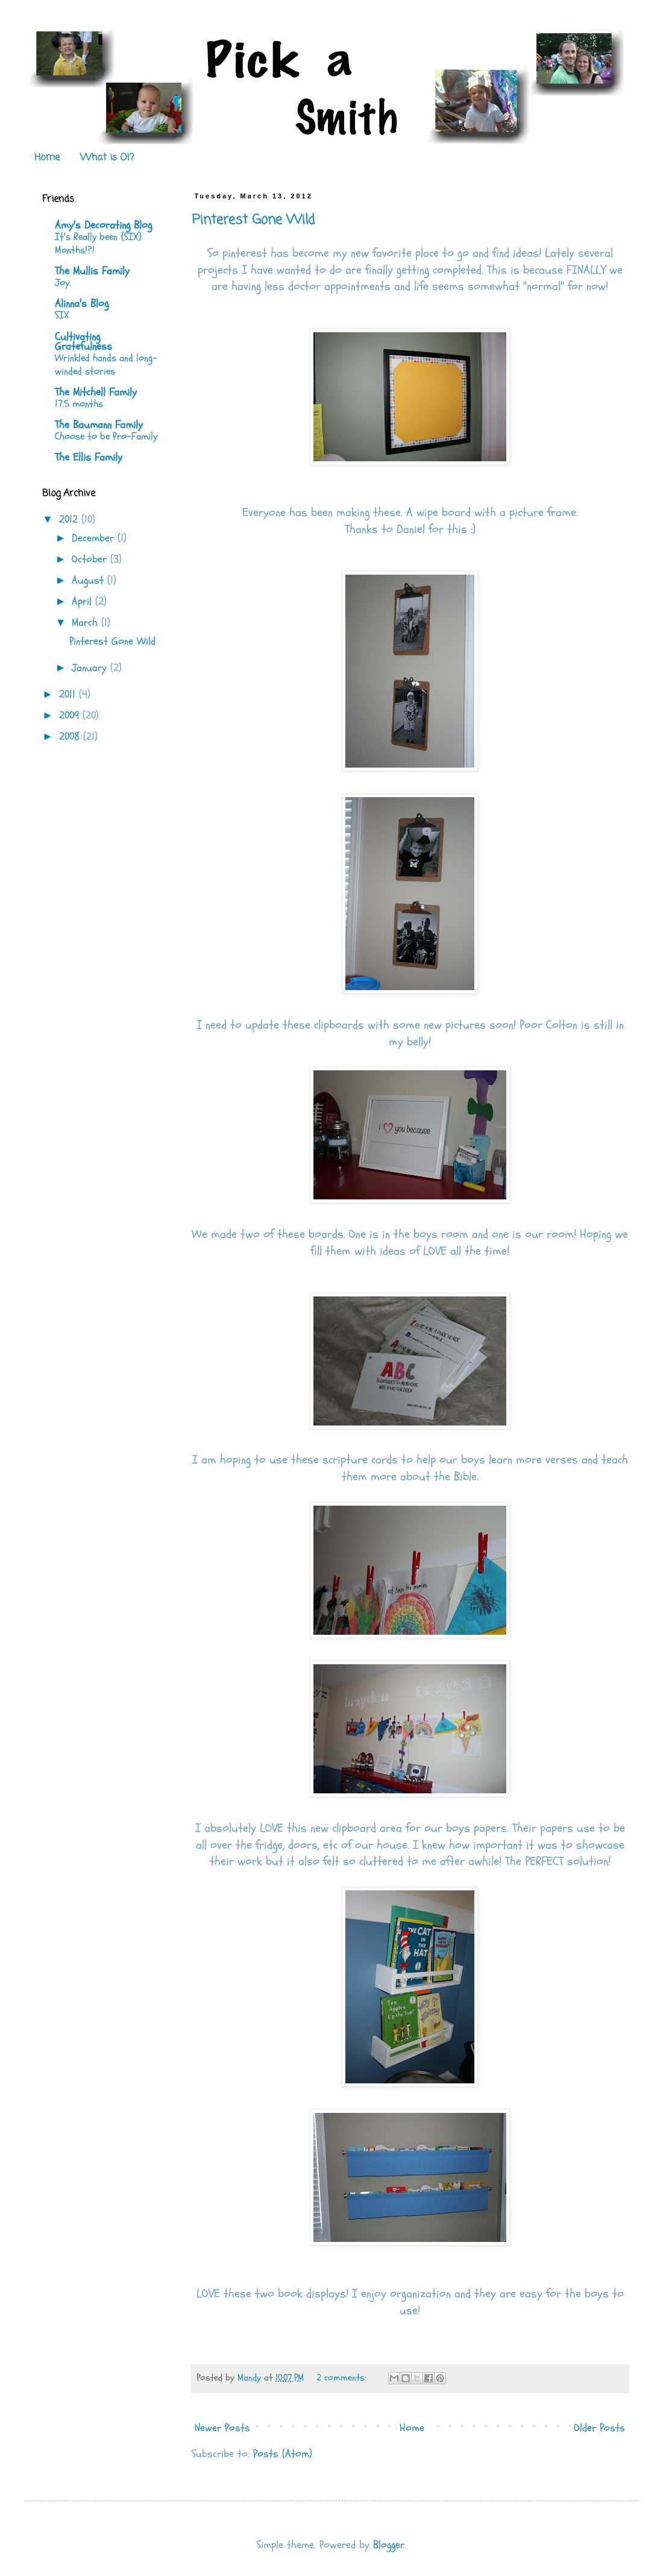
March (86, 622)
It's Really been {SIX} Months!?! (98, 243)
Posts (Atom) (282, 2453)
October (91, 559)
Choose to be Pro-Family (106, 436)
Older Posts (599, 2428)
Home (47, 158)
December (95, 538)
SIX (62, 315)
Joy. (63, 282)
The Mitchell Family (96, 392)
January (91, 667)
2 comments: (342, 2377)
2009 (71, 715)
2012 (70, 519)
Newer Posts (222, 2428)
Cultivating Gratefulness (83, 341)
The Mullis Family (92, 271)
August (89, 580)
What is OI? (107, 158)
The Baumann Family (99, 424)
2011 (69, 694)
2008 (71, 736)
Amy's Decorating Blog (103, 225)
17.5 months (79, 404)
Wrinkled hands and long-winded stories (106, 364)
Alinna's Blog (81, 303)
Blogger (388, 2544)
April (83, 601)
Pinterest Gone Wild (253, 220)
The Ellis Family (88, 457)
